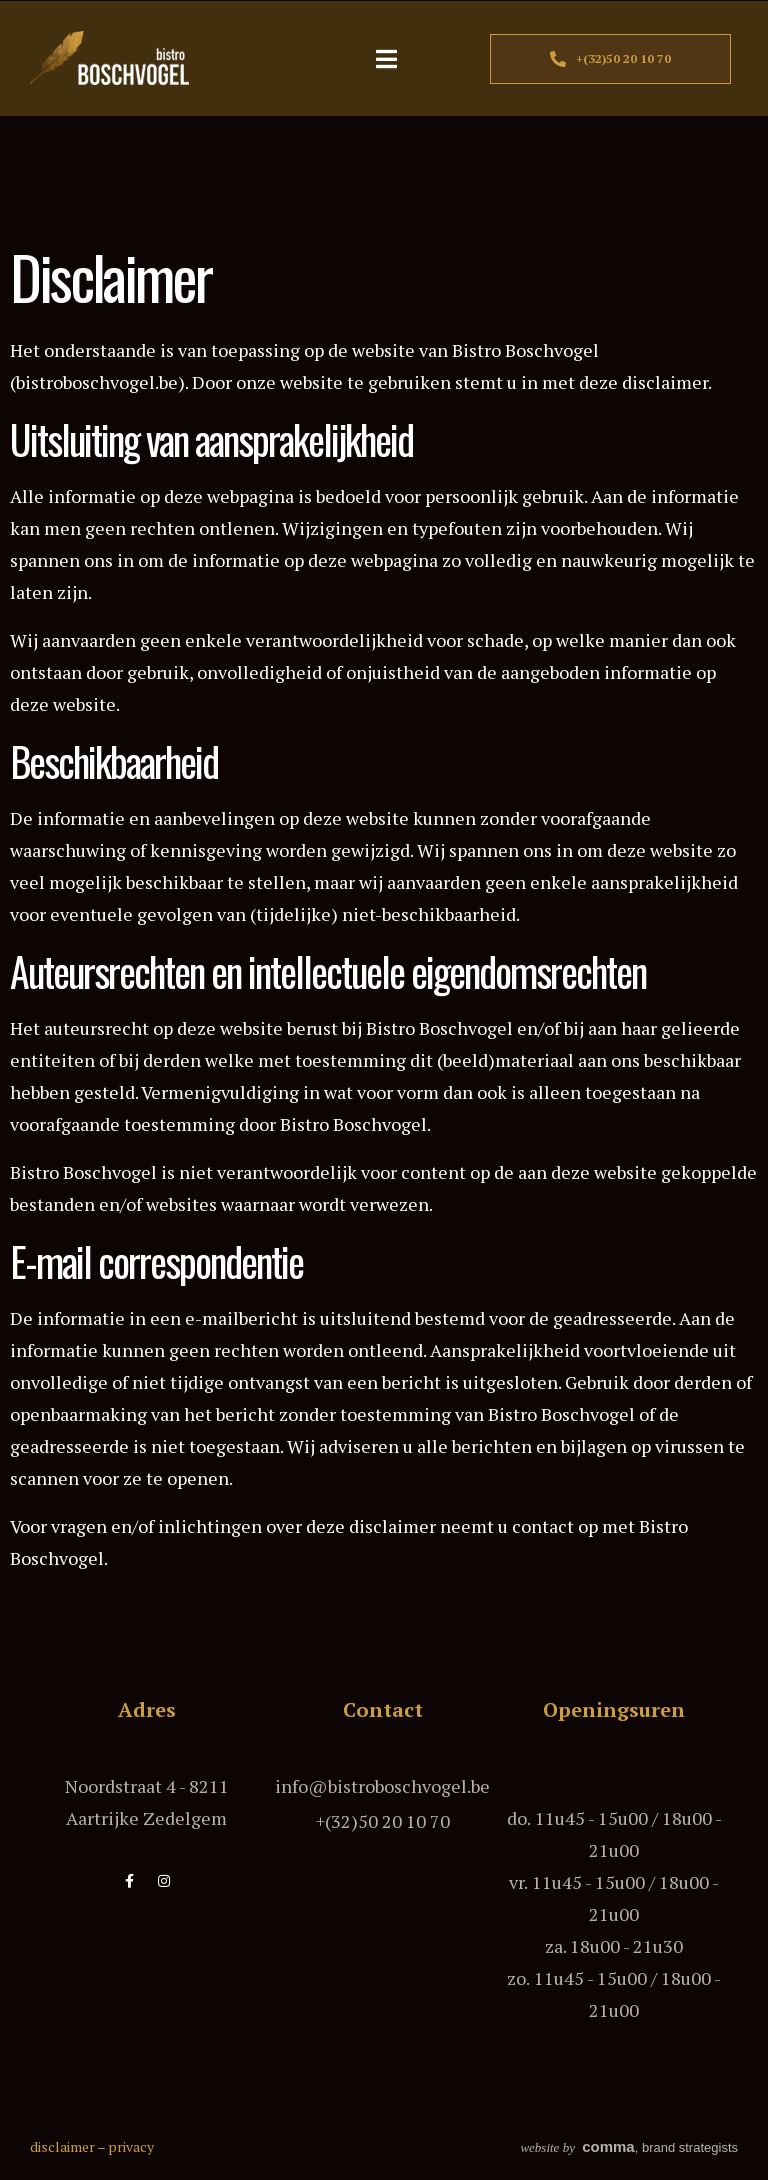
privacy (131, 2146)
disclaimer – (69, 2146)
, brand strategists (629, 2147)
